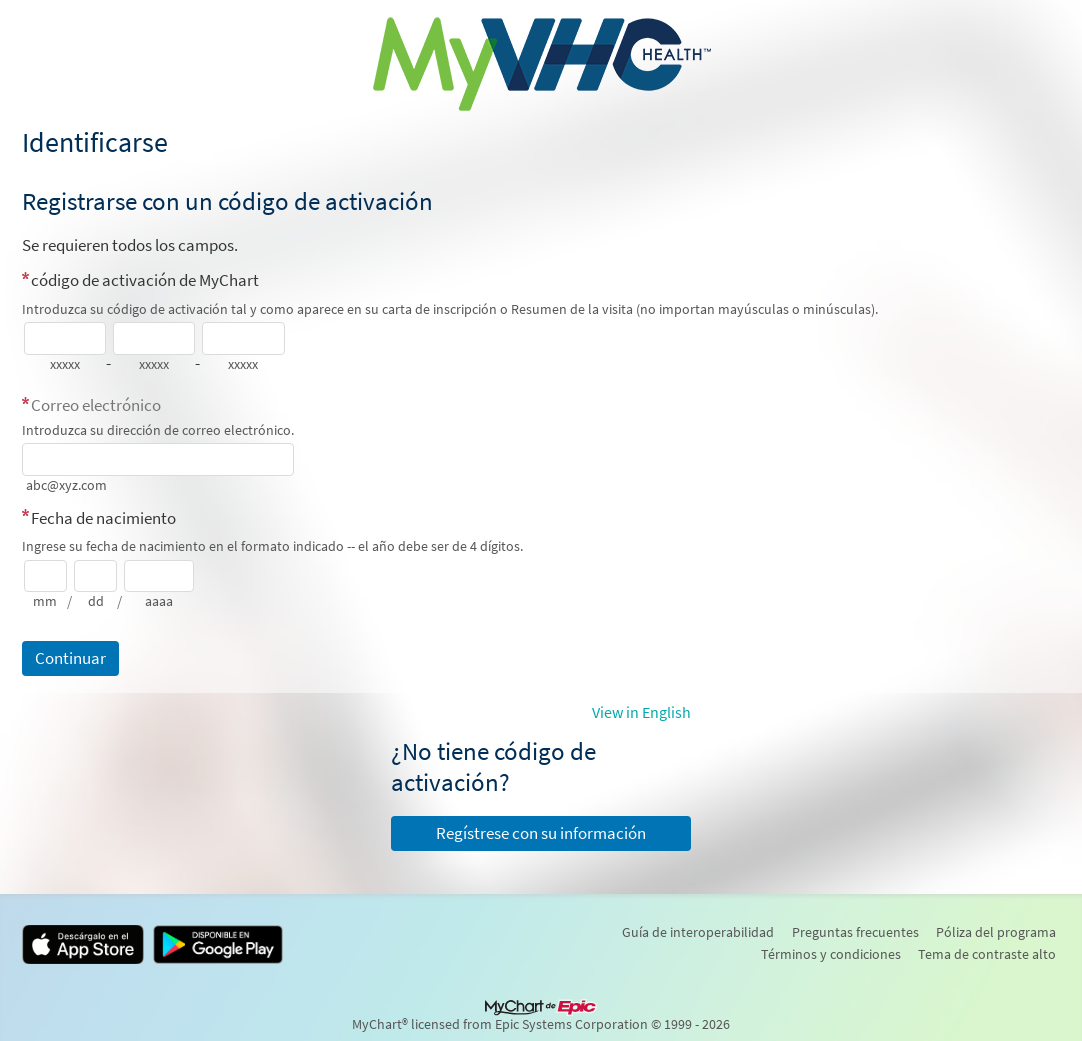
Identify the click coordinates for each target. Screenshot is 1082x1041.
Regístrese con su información (541, 833)
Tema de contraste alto (987, 954)
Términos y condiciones (831, 954)
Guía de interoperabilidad (698, 932)
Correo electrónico (96, 405)
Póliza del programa (996, 932)
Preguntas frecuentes (855, 932)
